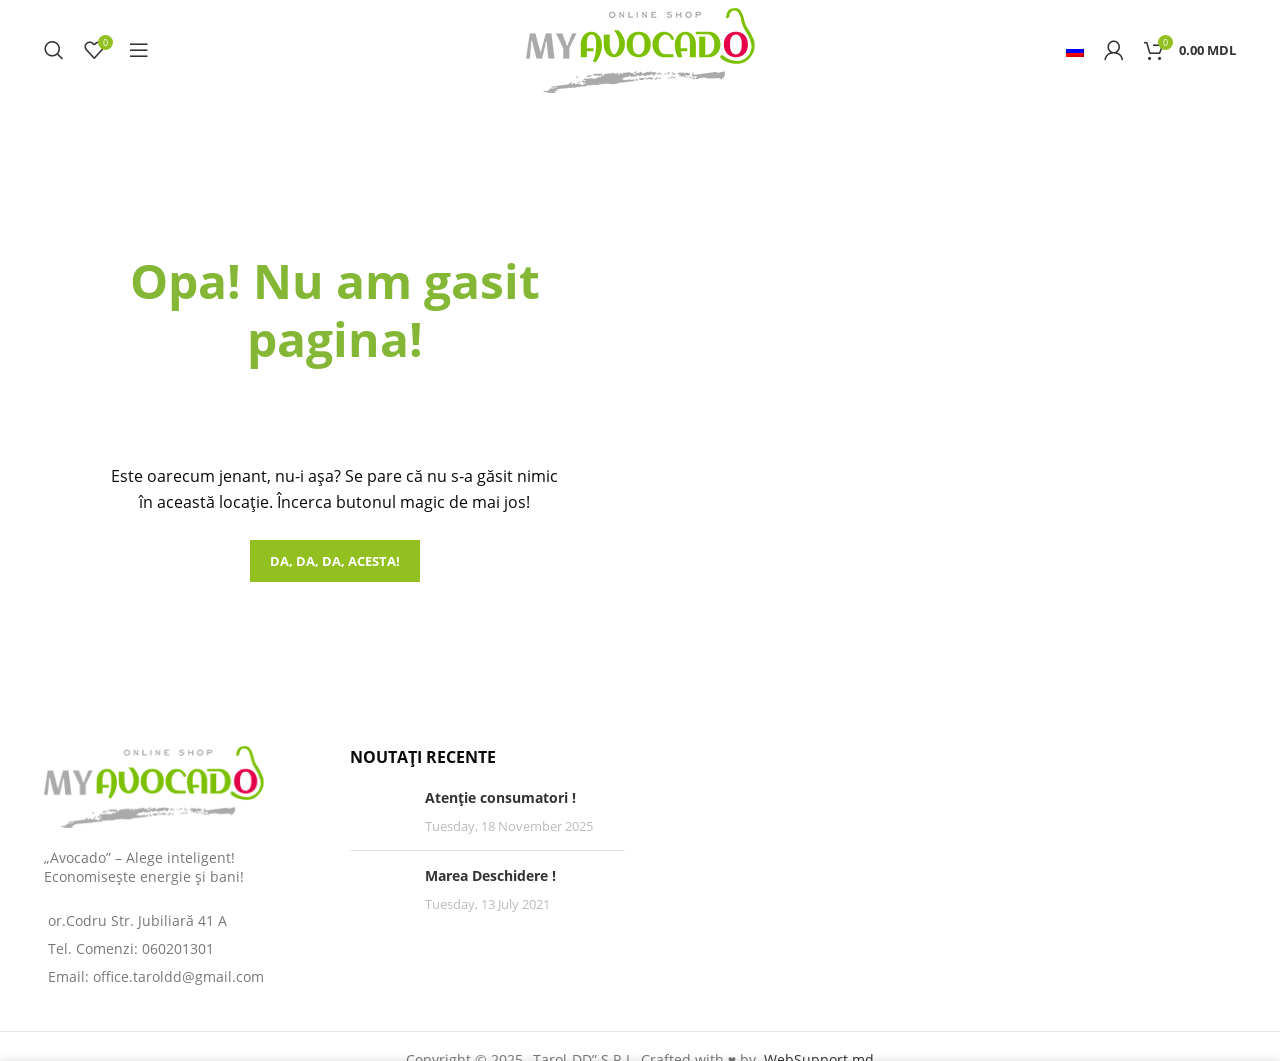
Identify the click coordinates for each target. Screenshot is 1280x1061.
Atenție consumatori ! (500, 797)
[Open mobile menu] (139, 50)
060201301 (178, 948)
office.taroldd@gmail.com (178, 976)
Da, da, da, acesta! (335, 561)
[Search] (54, 50)
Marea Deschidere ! (490, 875)
